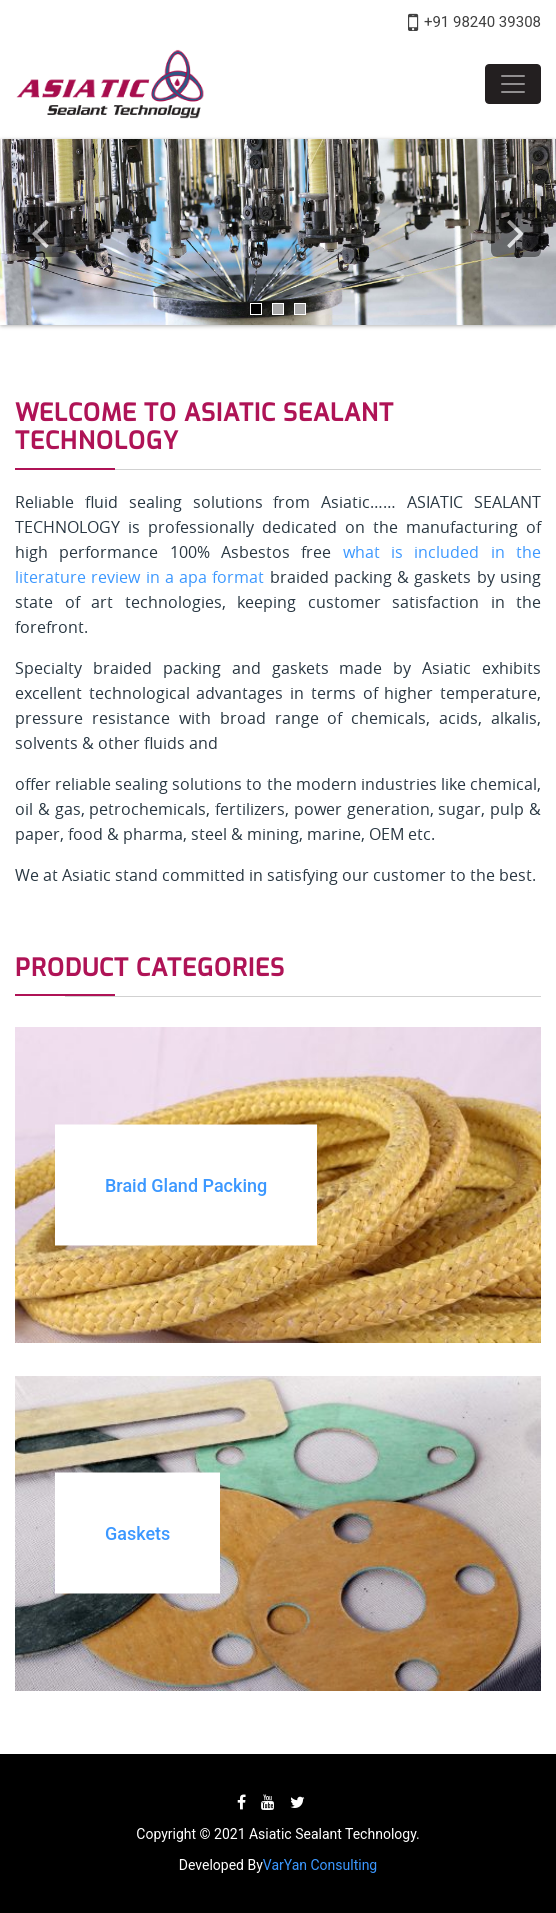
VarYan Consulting (320, 1865)
